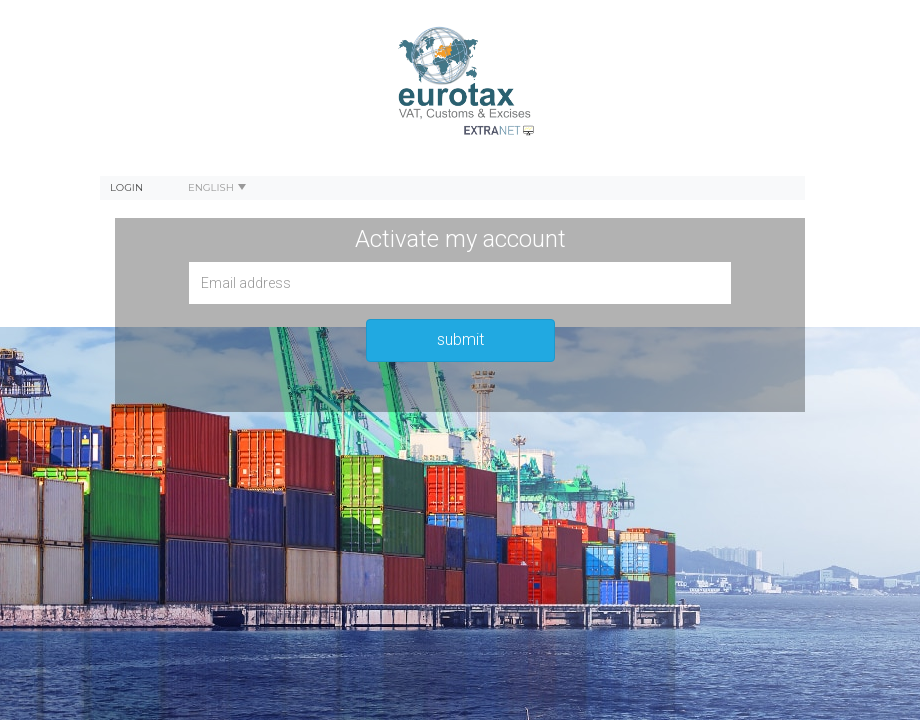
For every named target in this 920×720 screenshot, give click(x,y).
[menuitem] (126, 188)
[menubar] (452, 188)
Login (126, 187)
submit (460, 339)
